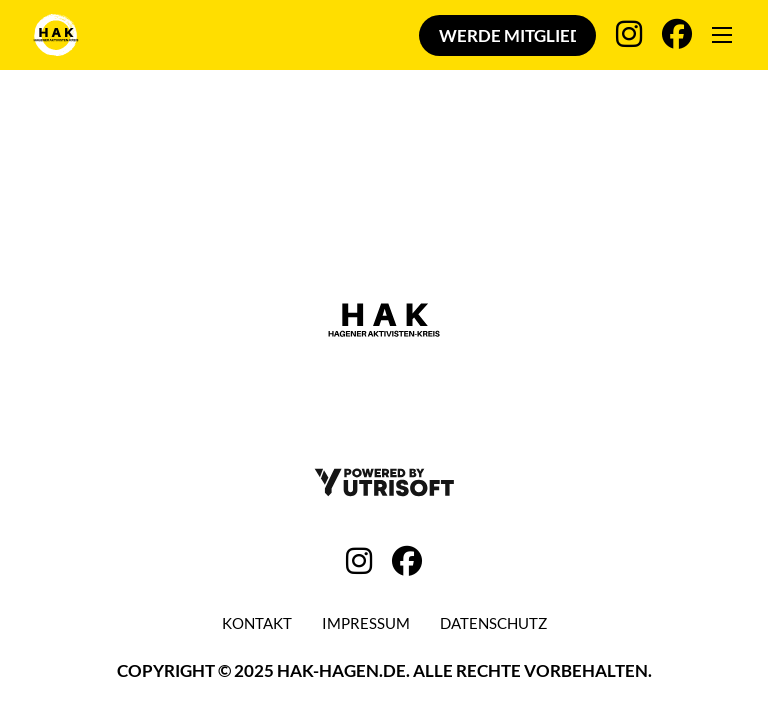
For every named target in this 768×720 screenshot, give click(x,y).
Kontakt (257, 623)
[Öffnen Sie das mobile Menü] (722, 35)
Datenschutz (493, 623)
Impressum (366, 623)
